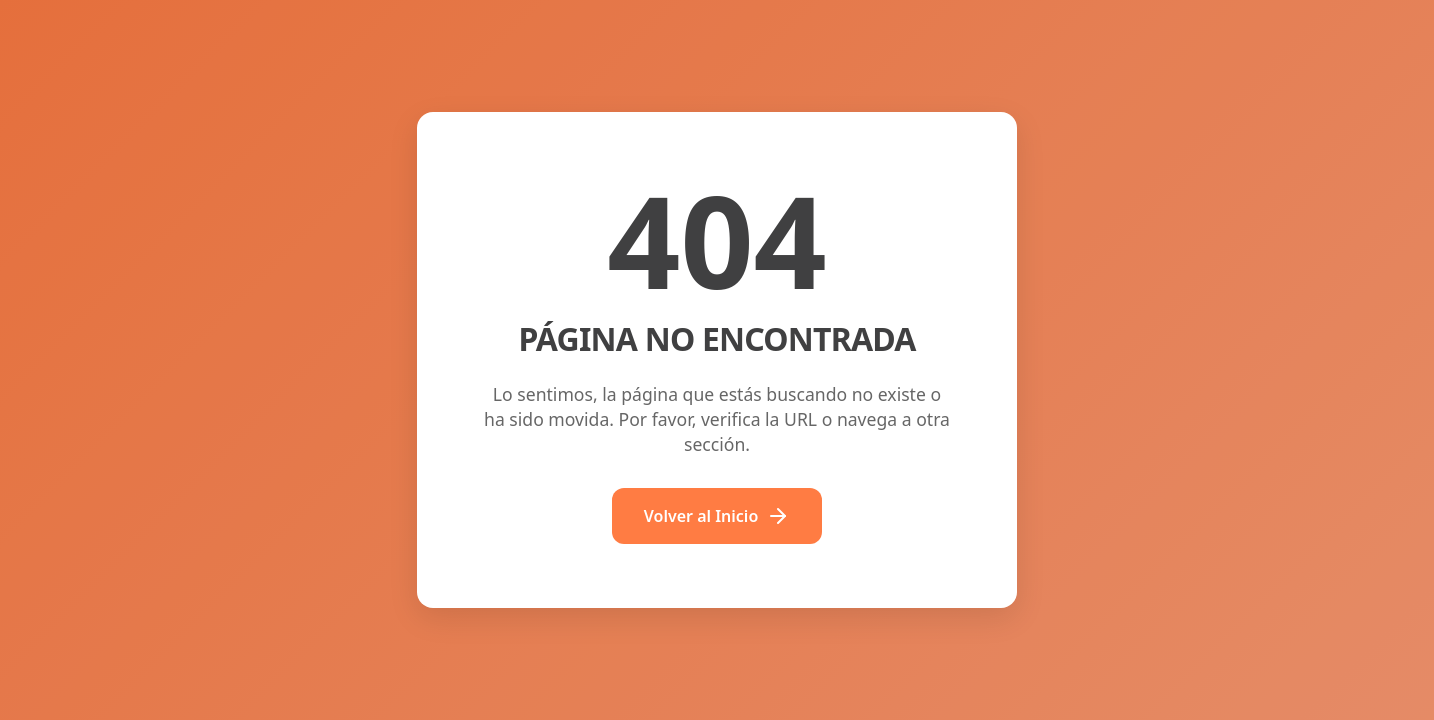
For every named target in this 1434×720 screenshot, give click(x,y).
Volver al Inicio (717, 516)
